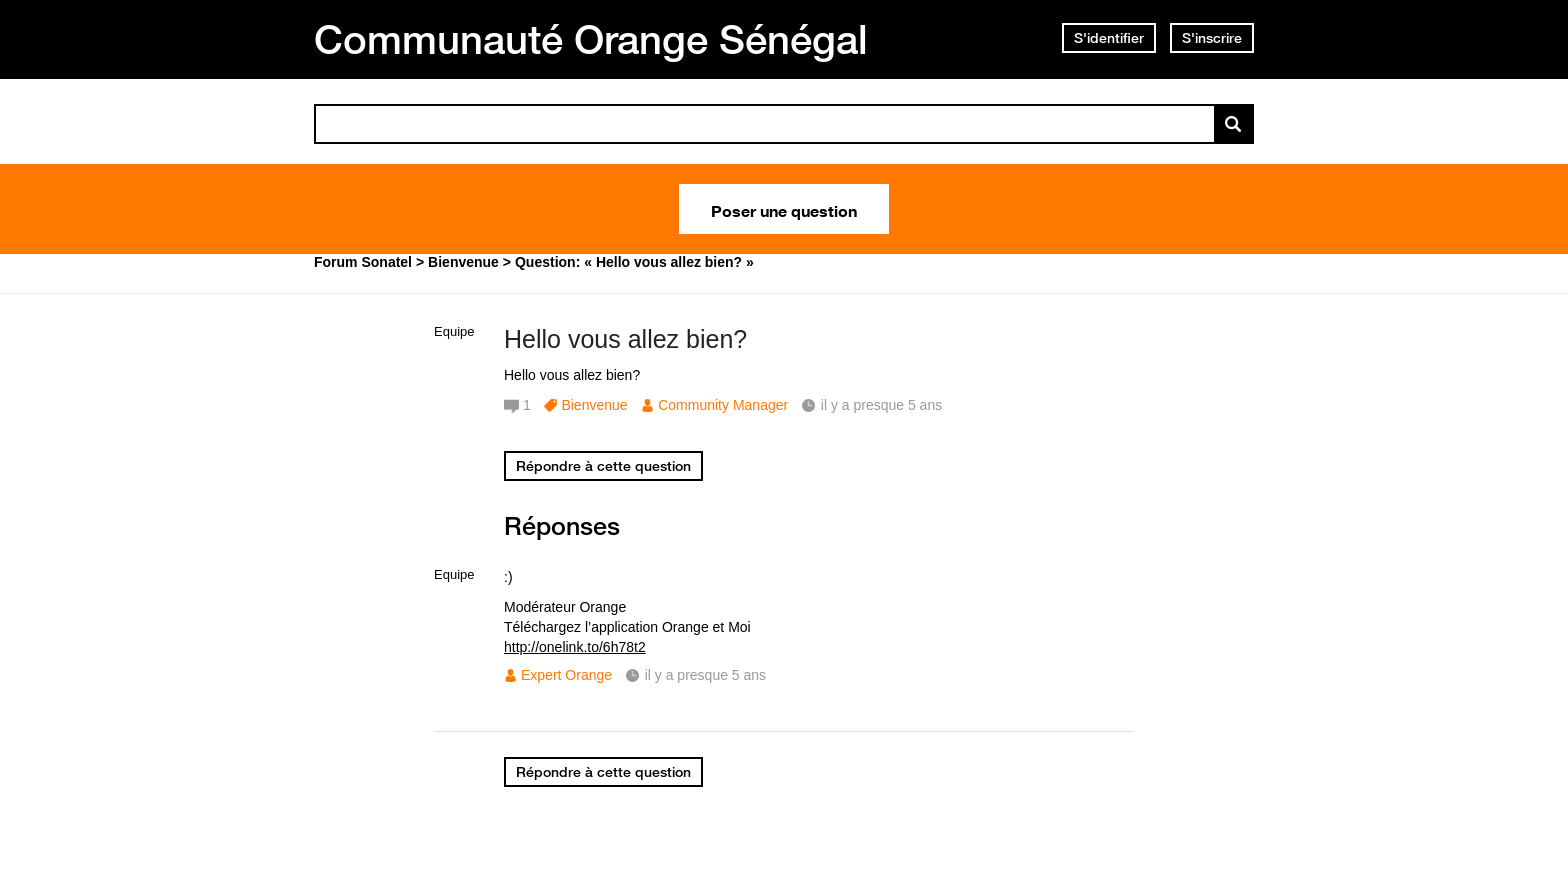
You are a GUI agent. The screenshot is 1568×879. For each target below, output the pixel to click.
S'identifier (1109, 38)
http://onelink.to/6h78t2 (575, 647)
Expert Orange (566, 675)
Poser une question (784, 209)
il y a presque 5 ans (705, 675)
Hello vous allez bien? (625, 339)
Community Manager (723, 405)
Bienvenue (594, 405)
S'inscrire (1212, 38)
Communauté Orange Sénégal (591, 39)
